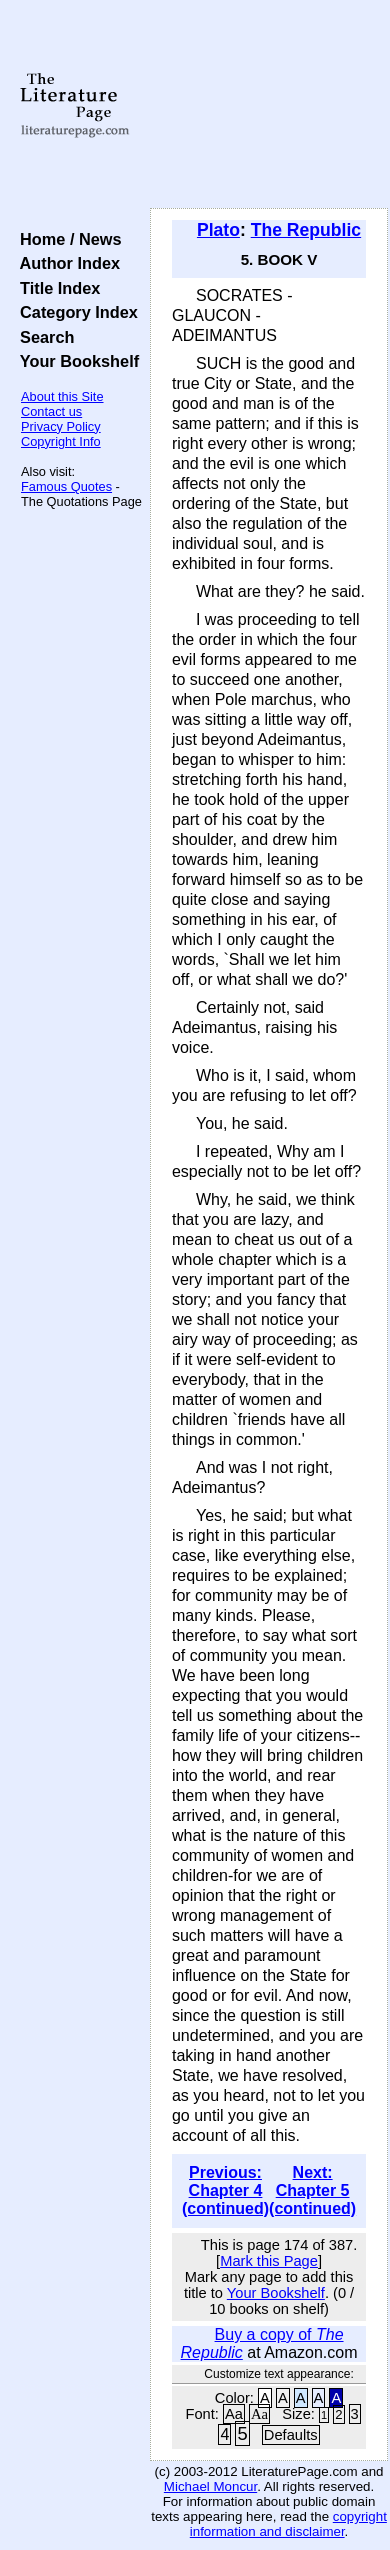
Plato (218, 230)
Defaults (291, 2435)
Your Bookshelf (75, 361)
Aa (234, 2414)
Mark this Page (269, 2261)
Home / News (66, 239)
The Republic (306, 230)
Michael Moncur (210, 2486)
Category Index (74, 312)
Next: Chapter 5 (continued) (312, 2190)
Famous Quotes (66, 486)
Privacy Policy (61, 426)
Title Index (55, 288)
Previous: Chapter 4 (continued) (225, 2190)
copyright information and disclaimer (288, 2524)
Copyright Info (61, 441)
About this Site (62, 396)
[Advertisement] (269, 105)
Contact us (51, 411)
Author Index (65, 263)
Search (42, 337)
